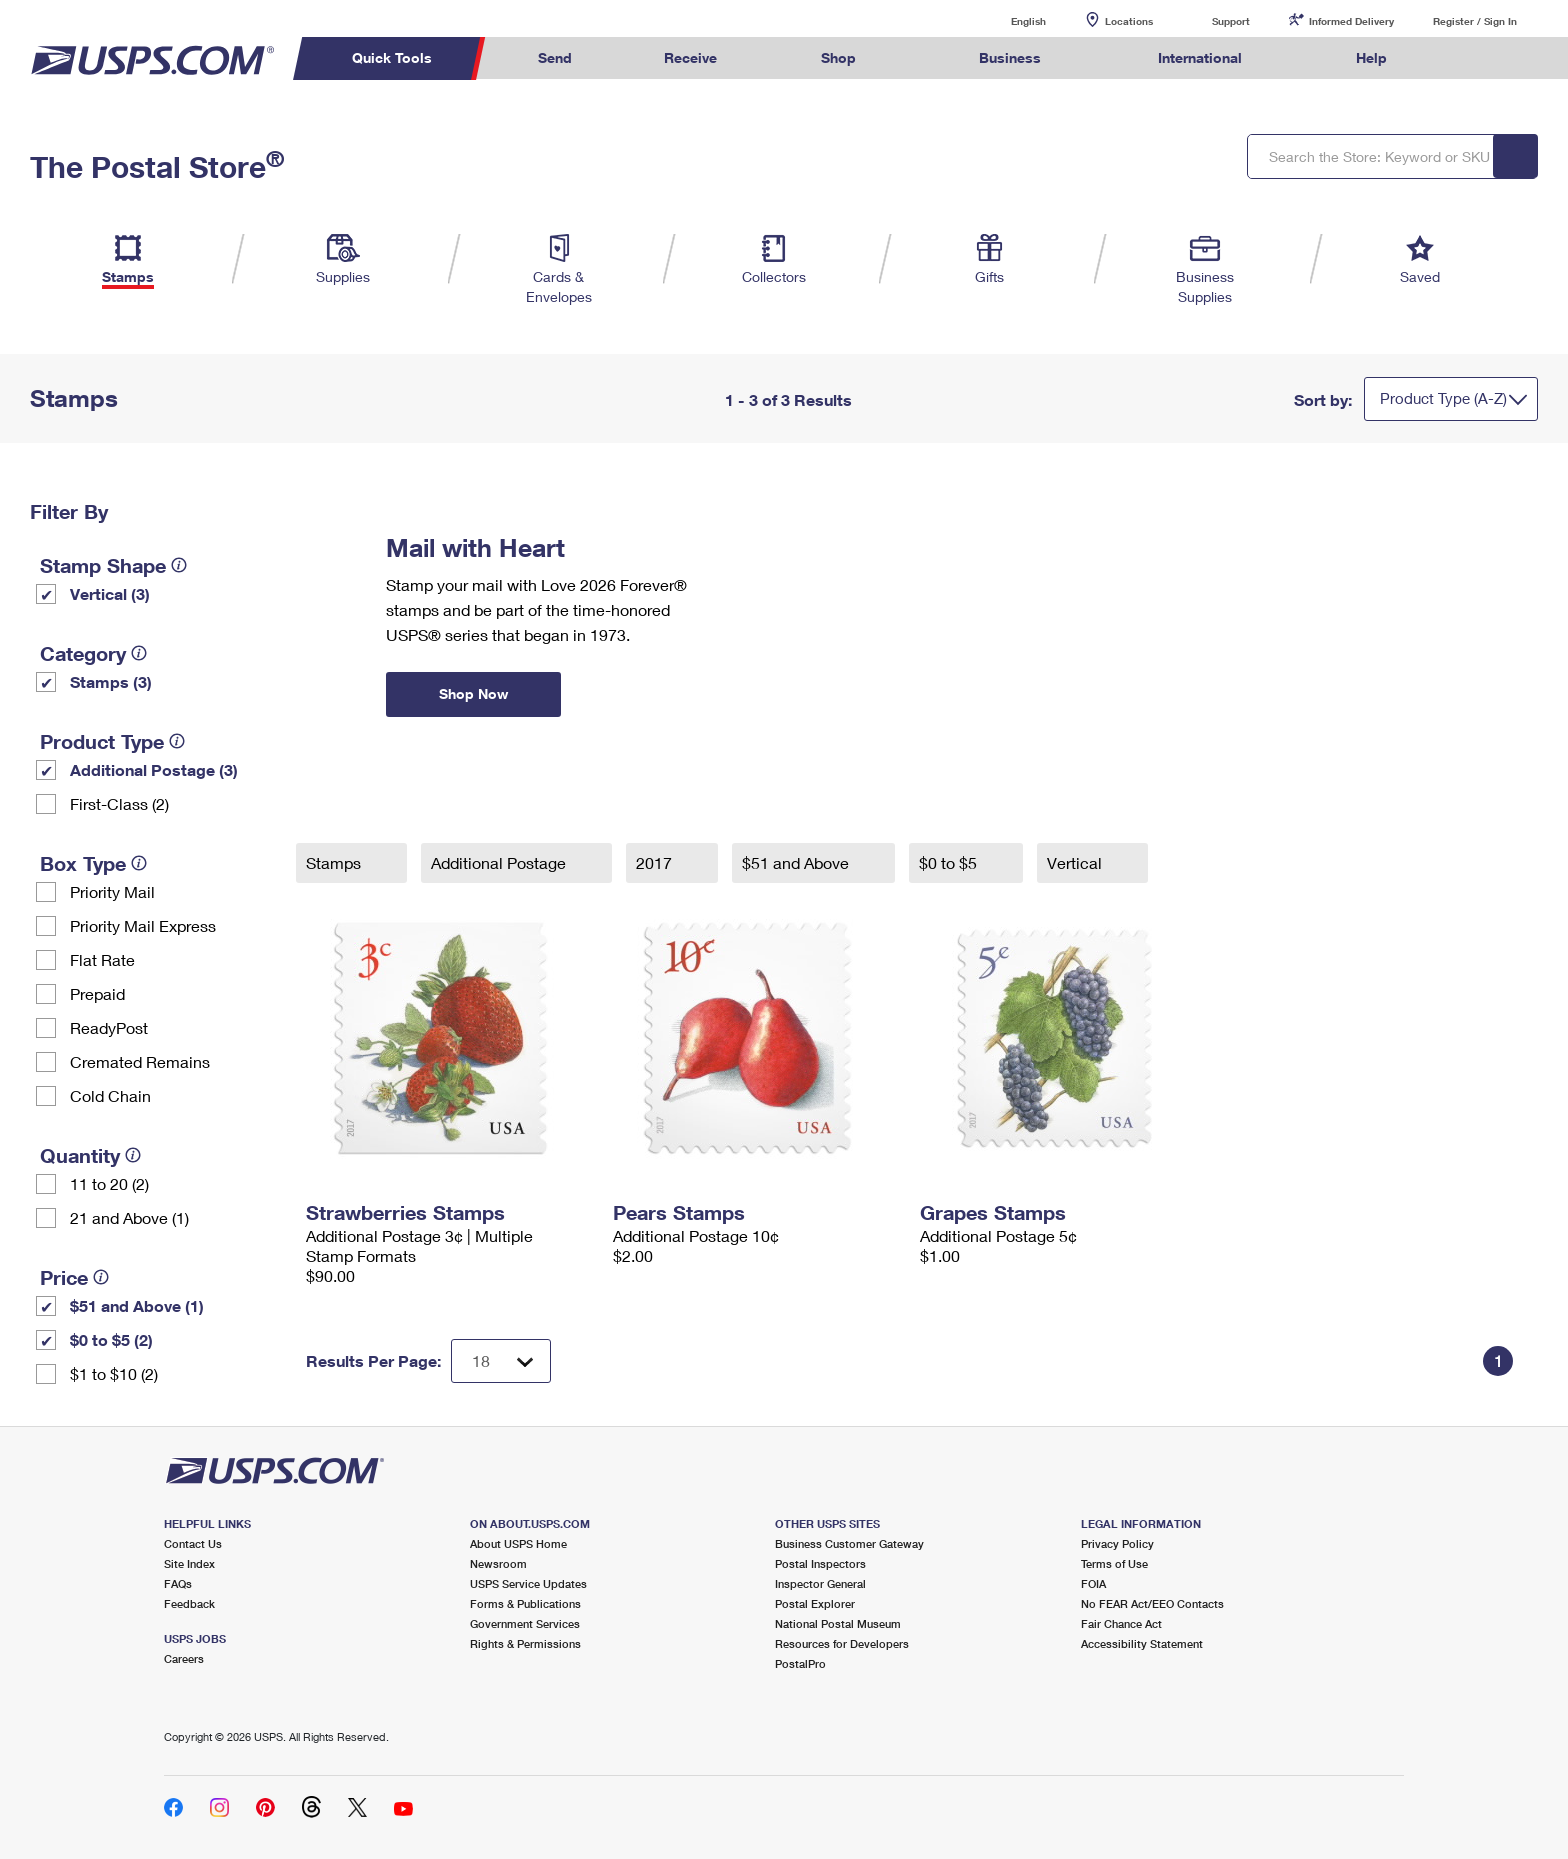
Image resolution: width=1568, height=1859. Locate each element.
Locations (1129, 21)
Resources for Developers (842, 1643)
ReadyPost (109, 1027)
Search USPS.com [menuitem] (1472, 58)
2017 (656, 862)
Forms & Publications (525, 1603)
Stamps (335, 862)
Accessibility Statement (1142, 1643)
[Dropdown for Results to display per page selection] (501, 1361)
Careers (184, 1658)
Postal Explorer (815, 1603)
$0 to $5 (950, 862)
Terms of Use (1114, 1563)
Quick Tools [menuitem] (392, 57)
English (1008, 20)
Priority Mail (112, 891)
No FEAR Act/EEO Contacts (1152, 1603)
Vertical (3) (110, 593)
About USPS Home (518, 1543)
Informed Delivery (1351, 21)
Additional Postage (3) (154, 769)
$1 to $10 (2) (114, 1373)
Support (1231, 21)
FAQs (178, 1583)
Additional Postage (500, 862)
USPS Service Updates (528, 1583)
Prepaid (97, 993)
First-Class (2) (119, 803)
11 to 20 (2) (109, 1183)
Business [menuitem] (1010, 57)
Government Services (525, 1623)
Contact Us (193, 1543)
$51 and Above (797, 862)
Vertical (1076, 862)
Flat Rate (102, 959)
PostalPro (800, 1663)
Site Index (189, 1563)
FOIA (1093, 1583)
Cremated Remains (140, 1061)
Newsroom (498, 1563)
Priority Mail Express (143, 925)
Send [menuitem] (555, 57)
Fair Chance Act (1121, 1623)
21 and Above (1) (129, 1217)
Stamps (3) (111, 681)
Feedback (189, 1603)
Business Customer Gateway (849, 1543)
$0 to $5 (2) (111, 1339)
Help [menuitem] (1371, 57)
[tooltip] (179, 565)
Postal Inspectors (820, 1563)
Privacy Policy (1117, 1543)
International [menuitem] (1200, 57)
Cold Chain (110, 1095)
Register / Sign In (1475, 21)
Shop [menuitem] (838, 57)
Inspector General (820, 1583)
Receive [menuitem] (690, 57)
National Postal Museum (838, 1623)
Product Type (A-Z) (1443, 398)
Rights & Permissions (525, 1643)
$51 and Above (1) (137, 1305)
